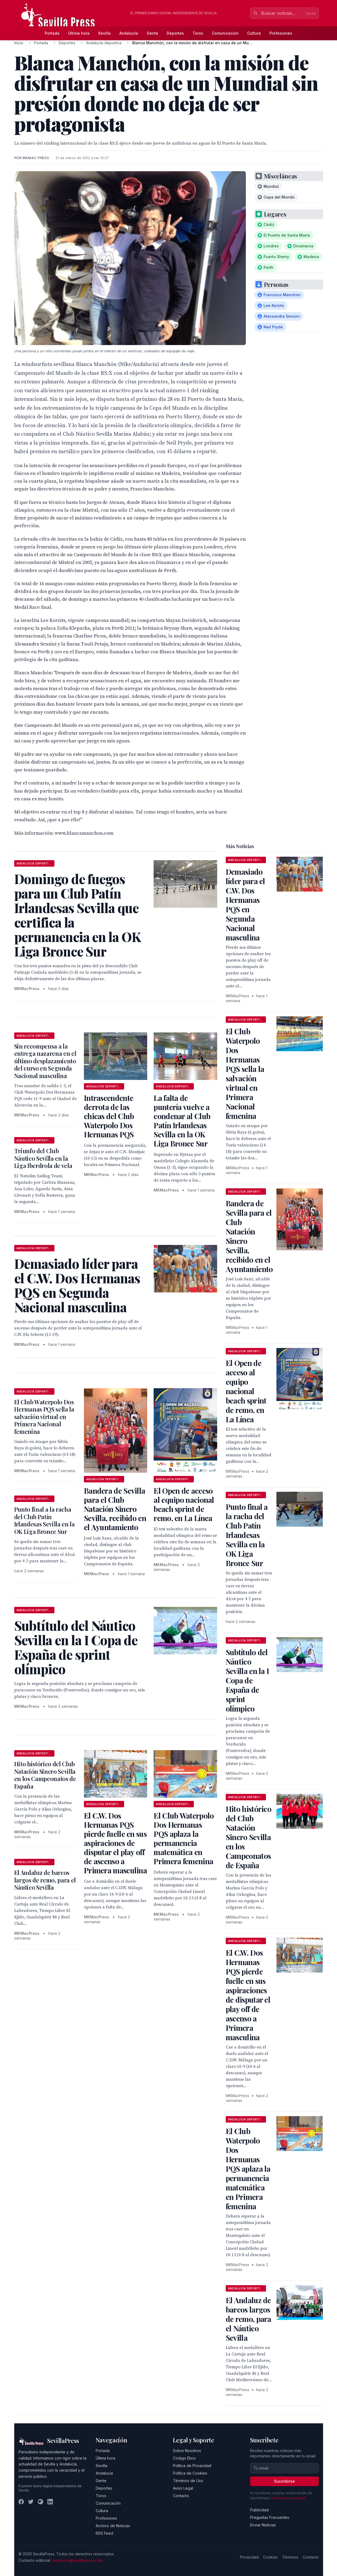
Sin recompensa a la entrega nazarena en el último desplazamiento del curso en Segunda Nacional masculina (45, 1061)
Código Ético (184, 2458)
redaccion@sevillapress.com (77, 2560)
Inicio (18, 43)
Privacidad (249, 2557)
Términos (290, 2557)
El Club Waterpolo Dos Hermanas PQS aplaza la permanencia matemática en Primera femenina (184, 1838)
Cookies (270, 2557)
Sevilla (104, 33)
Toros (197, 33)
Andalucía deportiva (103, 43)
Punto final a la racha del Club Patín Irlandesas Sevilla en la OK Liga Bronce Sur (44, 1520)
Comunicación (225, 33)
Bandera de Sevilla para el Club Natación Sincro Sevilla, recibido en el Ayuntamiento (115, 1509)
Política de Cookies (190, 2473)
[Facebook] (21, 2501)
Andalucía (128, 33)
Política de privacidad (288, 2498)
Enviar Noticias (263, 2525)
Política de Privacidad (192, 2465)
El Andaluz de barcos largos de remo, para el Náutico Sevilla (45, 1879)
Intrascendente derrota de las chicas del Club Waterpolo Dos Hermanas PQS (109, 1116)
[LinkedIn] (50, 2501)
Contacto (181, 2495)
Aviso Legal (183, 2488)
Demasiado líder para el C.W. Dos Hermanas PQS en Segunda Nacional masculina (245, 904)
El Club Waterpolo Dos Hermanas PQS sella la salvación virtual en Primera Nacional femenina (44, 1416)
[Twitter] (31, 2501)
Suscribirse (284, 2481)
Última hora (79, 33)
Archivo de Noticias (113, 2525)
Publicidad (259, 2510)
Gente (152, 33)
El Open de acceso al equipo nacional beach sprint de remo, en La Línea (184, 1504)
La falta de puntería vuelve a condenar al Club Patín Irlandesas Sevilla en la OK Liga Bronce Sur (182, 1120)
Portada (52, 33)
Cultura (254, 33)
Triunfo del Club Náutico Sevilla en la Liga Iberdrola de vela (43, 1158)
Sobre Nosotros (187, 2450)
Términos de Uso (188, 2480)
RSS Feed (104, 2533)
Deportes (175, 33)
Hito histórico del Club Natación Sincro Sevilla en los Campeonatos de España (45, 1775)
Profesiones (280, 33)
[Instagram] (40, 2501)
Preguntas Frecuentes (269, 2517)
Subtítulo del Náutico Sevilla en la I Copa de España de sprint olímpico (247, 1680)
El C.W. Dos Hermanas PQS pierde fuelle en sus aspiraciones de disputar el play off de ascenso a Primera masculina (115, 1843)
